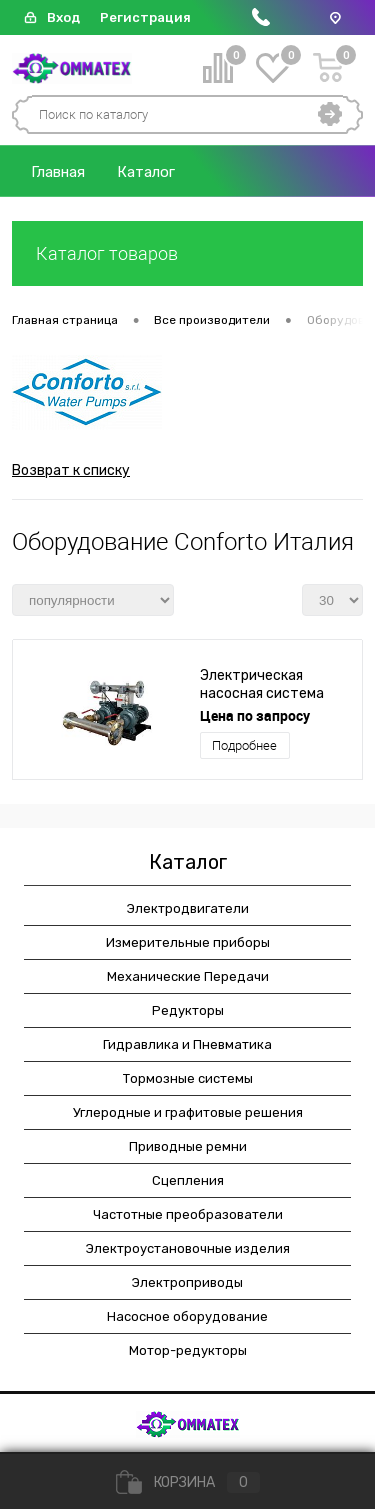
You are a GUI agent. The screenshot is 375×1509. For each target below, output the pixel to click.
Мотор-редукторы (188, 1350)
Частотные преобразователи (188, 1214)
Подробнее (244, 745)
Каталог (146, 172)
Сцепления (188, 1180)
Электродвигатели (188, 908)
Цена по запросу (255, 715)
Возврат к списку (71, 470)
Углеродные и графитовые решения (188, 1112)
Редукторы (188, 1010)
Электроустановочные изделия (188, 1248)
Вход (63, 17)
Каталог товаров (187, 253)
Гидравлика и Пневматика (187, 1044)
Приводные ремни (188, 1146)
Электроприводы (187, 1282)
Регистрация (145, 17)
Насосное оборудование (187, 1316)
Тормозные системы (188, 1078)
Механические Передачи (188, 976)
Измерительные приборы (188, 942)
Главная (58, 172)
